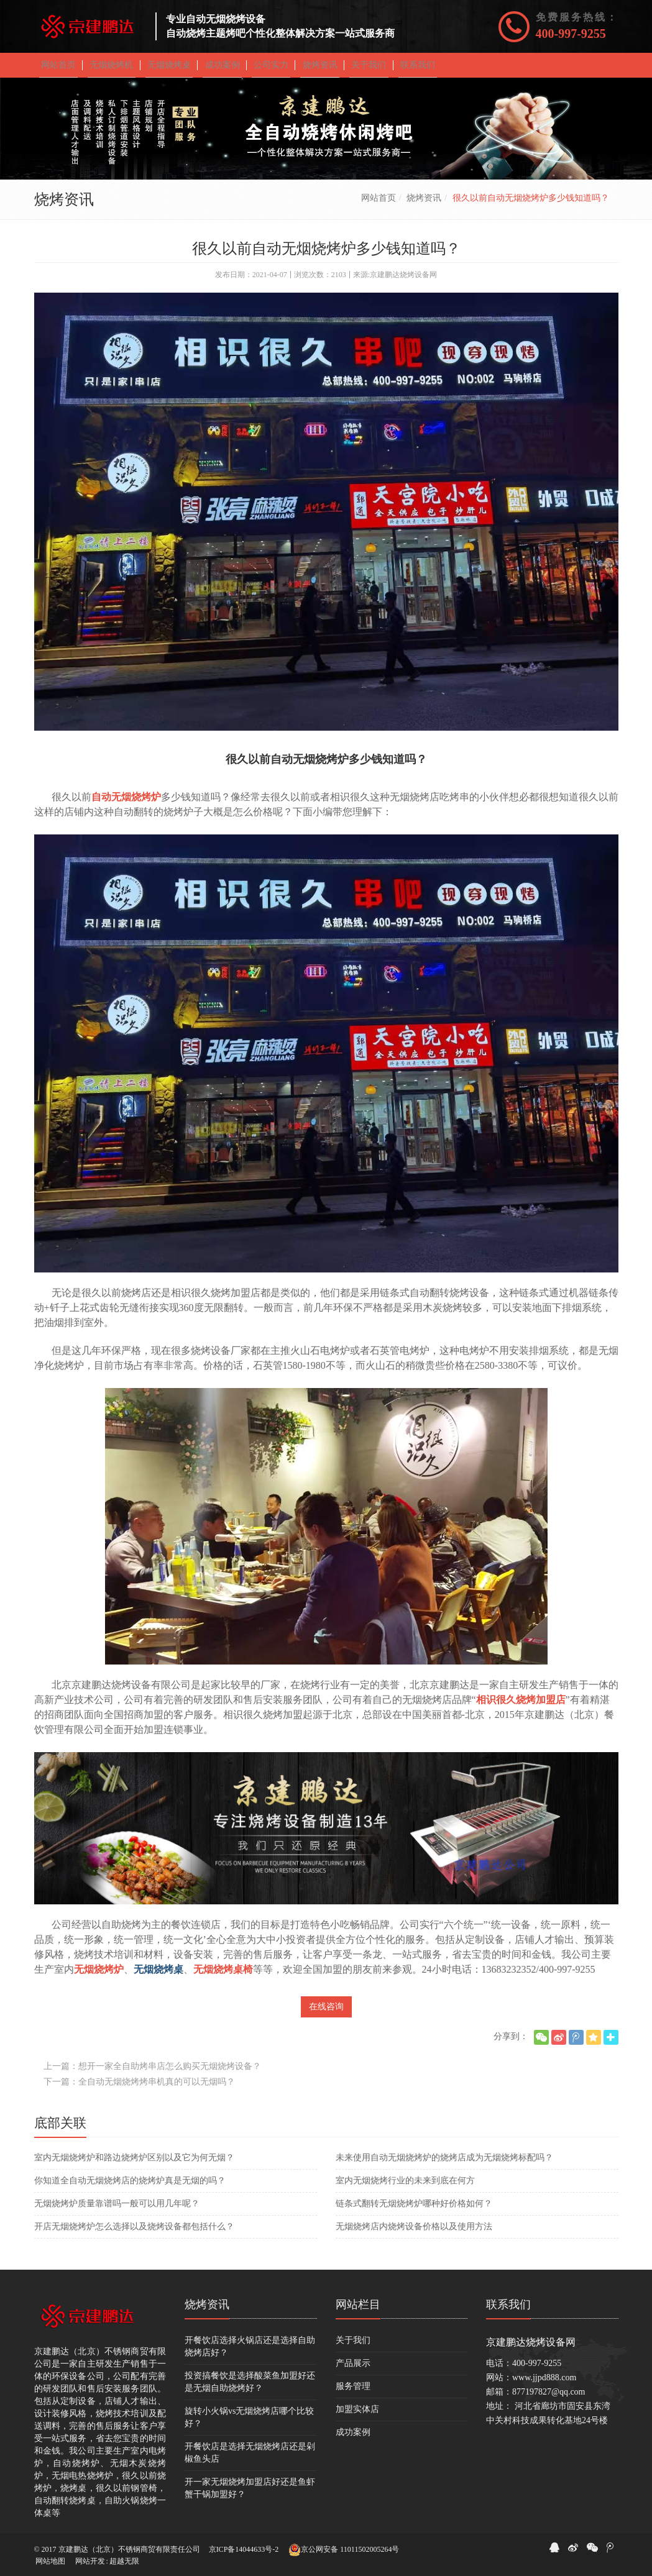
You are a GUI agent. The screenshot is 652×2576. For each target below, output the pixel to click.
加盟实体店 (357, 2416)
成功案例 (353, 2439)
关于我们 (353, 2347)
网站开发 (90, 2561)
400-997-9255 (571, 33)
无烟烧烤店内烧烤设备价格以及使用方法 (414, 2233)
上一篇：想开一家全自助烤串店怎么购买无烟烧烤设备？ (152, 2073)
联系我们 (508, 2311)
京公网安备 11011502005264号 (343, 2550)
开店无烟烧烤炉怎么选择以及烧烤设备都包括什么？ (134, 2233)
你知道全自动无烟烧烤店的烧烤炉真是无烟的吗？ (130, 2187)
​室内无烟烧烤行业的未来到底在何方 (405, 2187)
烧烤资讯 (423, 204)
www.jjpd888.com (544, 2384)
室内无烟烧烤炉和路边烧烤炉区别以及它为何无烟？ (134, 2164)
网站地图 (50, 2561)
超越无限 (124, 2561)
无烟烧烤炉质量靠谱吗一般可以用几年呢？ (117, 2210)
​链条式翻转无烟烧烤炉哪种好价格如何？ (414, 2210)
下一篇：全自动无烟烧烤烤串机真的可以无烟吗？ (139, 2088)
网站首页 (378, 204)
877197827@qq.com (548, 2398)
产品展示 (353, 2370)
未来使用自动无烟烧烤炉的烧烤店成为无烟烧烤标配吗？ (444, 2164)
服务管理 (353, 2393)
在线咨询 (326, 2013)
